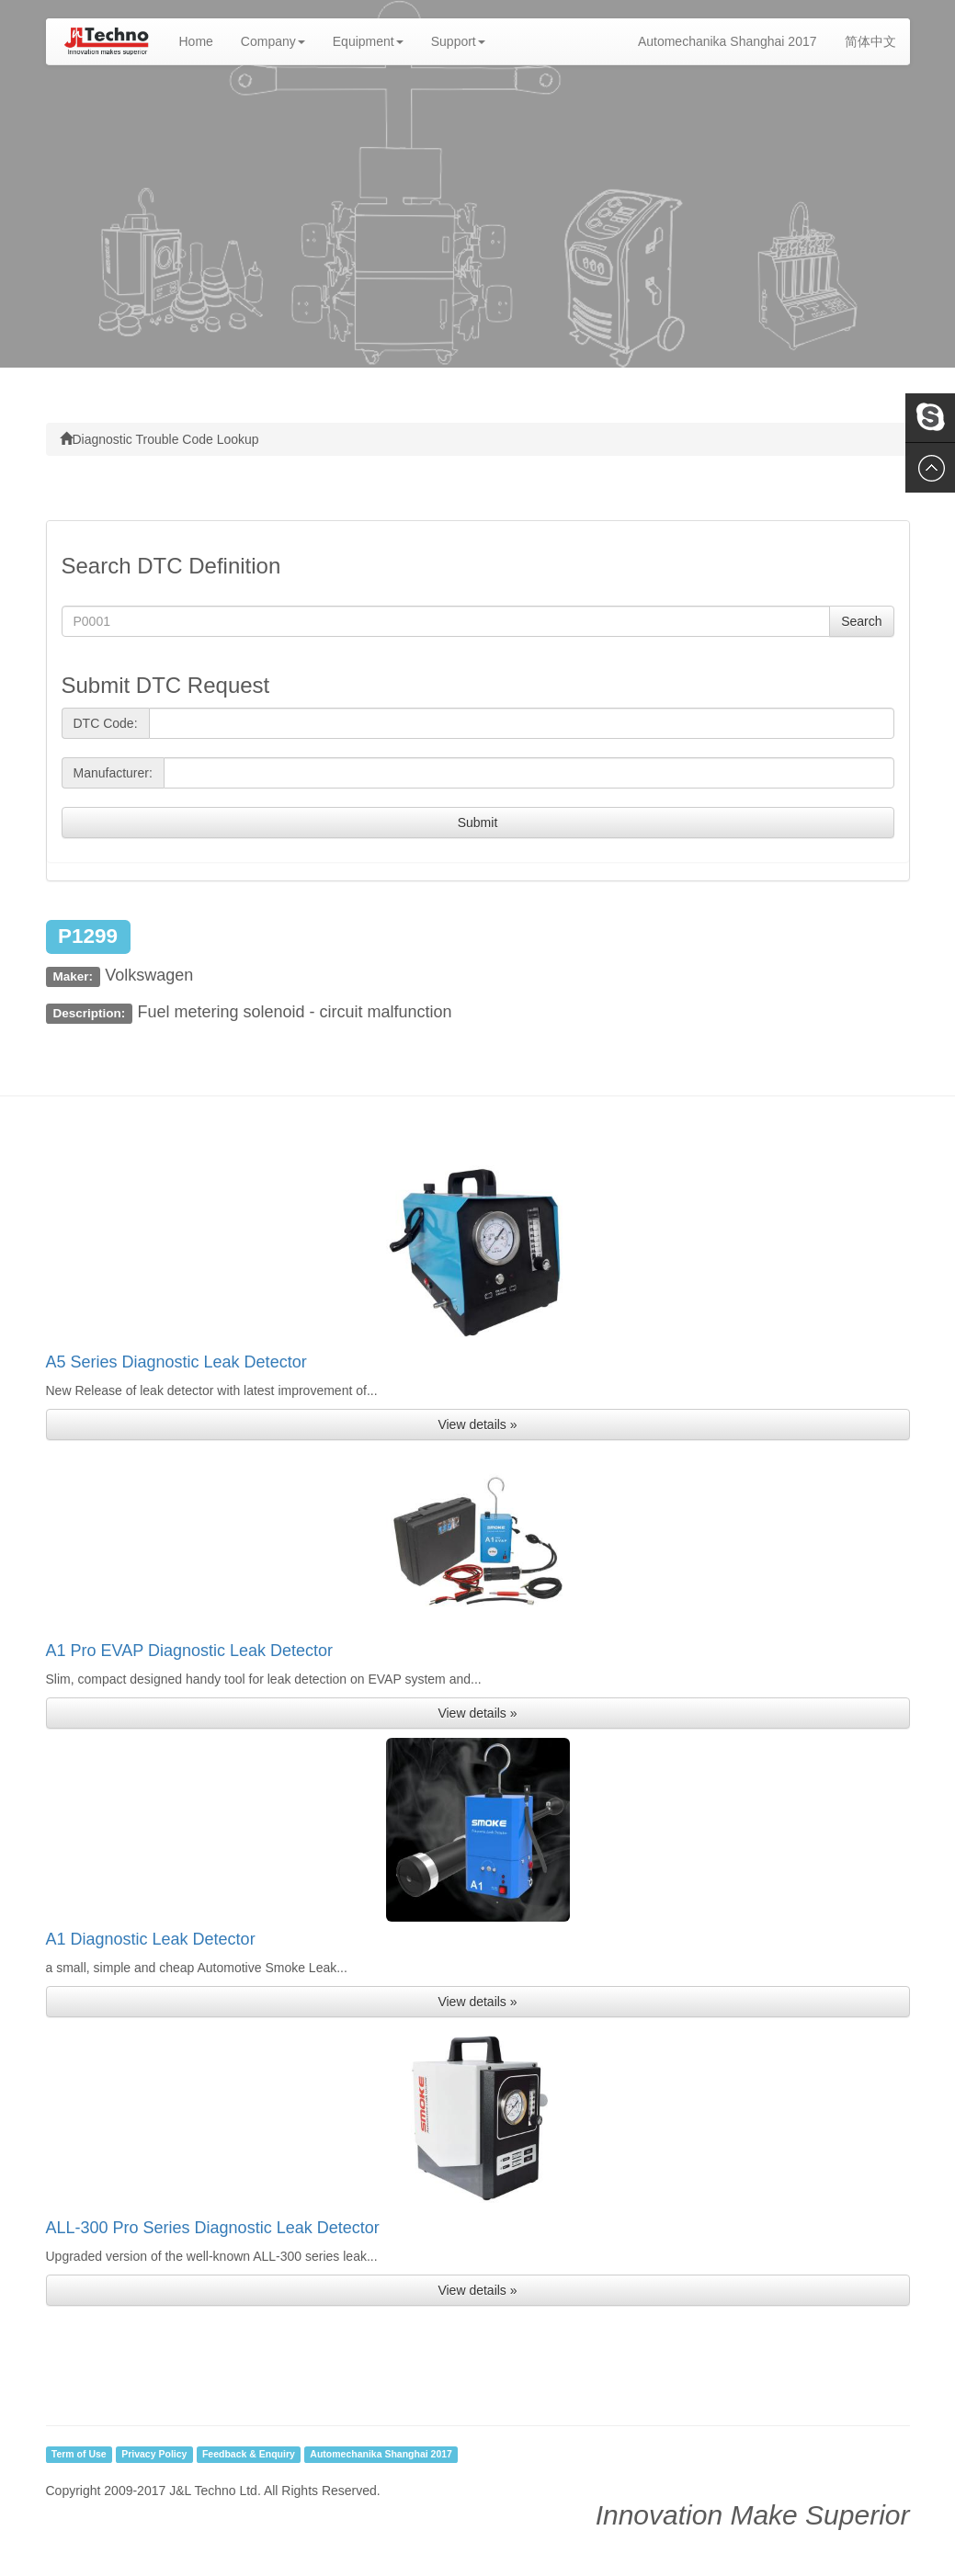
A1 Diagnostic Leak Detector (151, 1939)
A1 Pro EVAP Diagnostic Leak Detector (190, 1650)
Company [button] (273, 41)
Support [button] (458, 41)
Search (861, 621)
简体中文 (870, 41)
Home (203, 40)
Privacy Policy (154, 2454)
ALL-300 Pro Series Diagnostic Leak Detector (213, 2228)
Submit (478, 822)
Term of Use (79, 2454)
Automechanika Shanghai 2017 (727, 41)
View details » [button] (477, 1424)
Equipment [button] (368, 41)
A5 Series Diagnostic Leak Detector (176, 1362)
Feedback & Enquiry (248, 2454)
